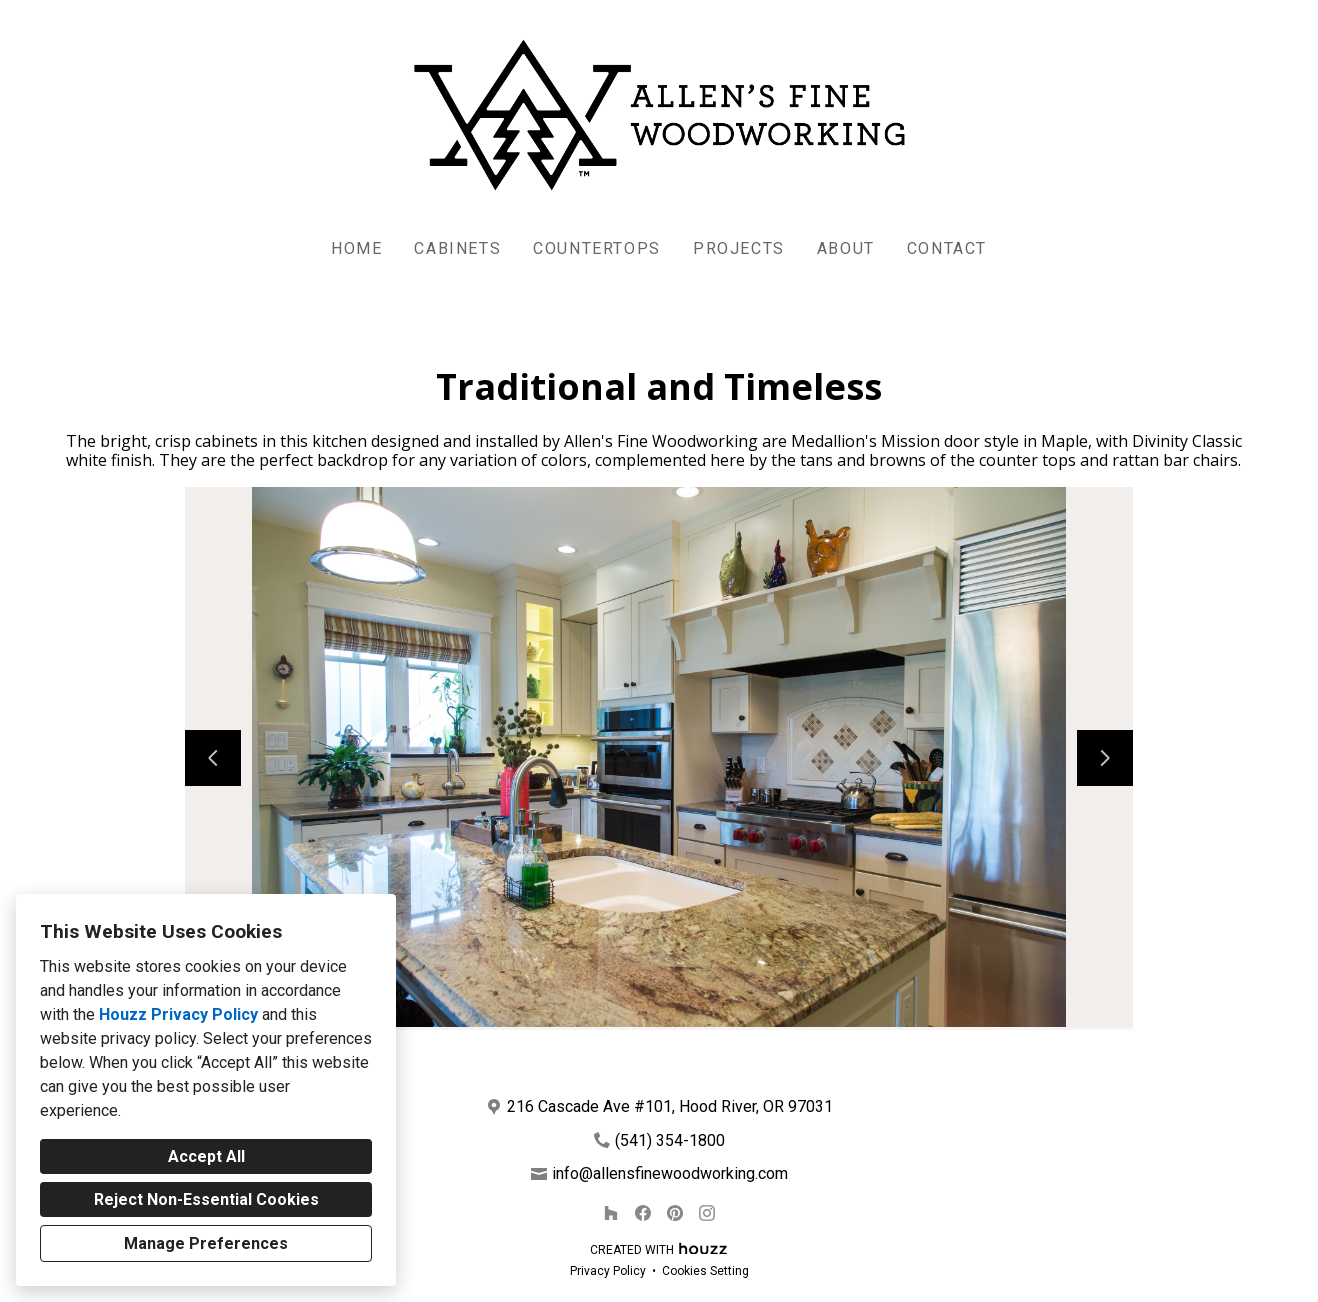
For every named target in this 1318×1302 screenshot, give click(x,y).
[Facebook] (643, 1213)
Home (356, 248)
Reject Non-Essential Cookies (206, 1199)
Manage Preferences (206, 1243)
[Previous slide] (213, 758)
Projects (739, 248)
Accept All (206, 1156)
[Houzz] (611, 1213)
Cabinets (457, 248)
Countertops (597, 248)
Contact (947, 248)
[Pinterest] (675, 1213)
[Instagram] (707, 1213)
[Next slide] (1105, 758)
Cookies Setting (705, 1271)
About (846, 248)
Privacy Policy (608, 1271)
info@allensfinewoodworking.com (670, 1173)
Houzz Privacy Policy (178, 1014)
